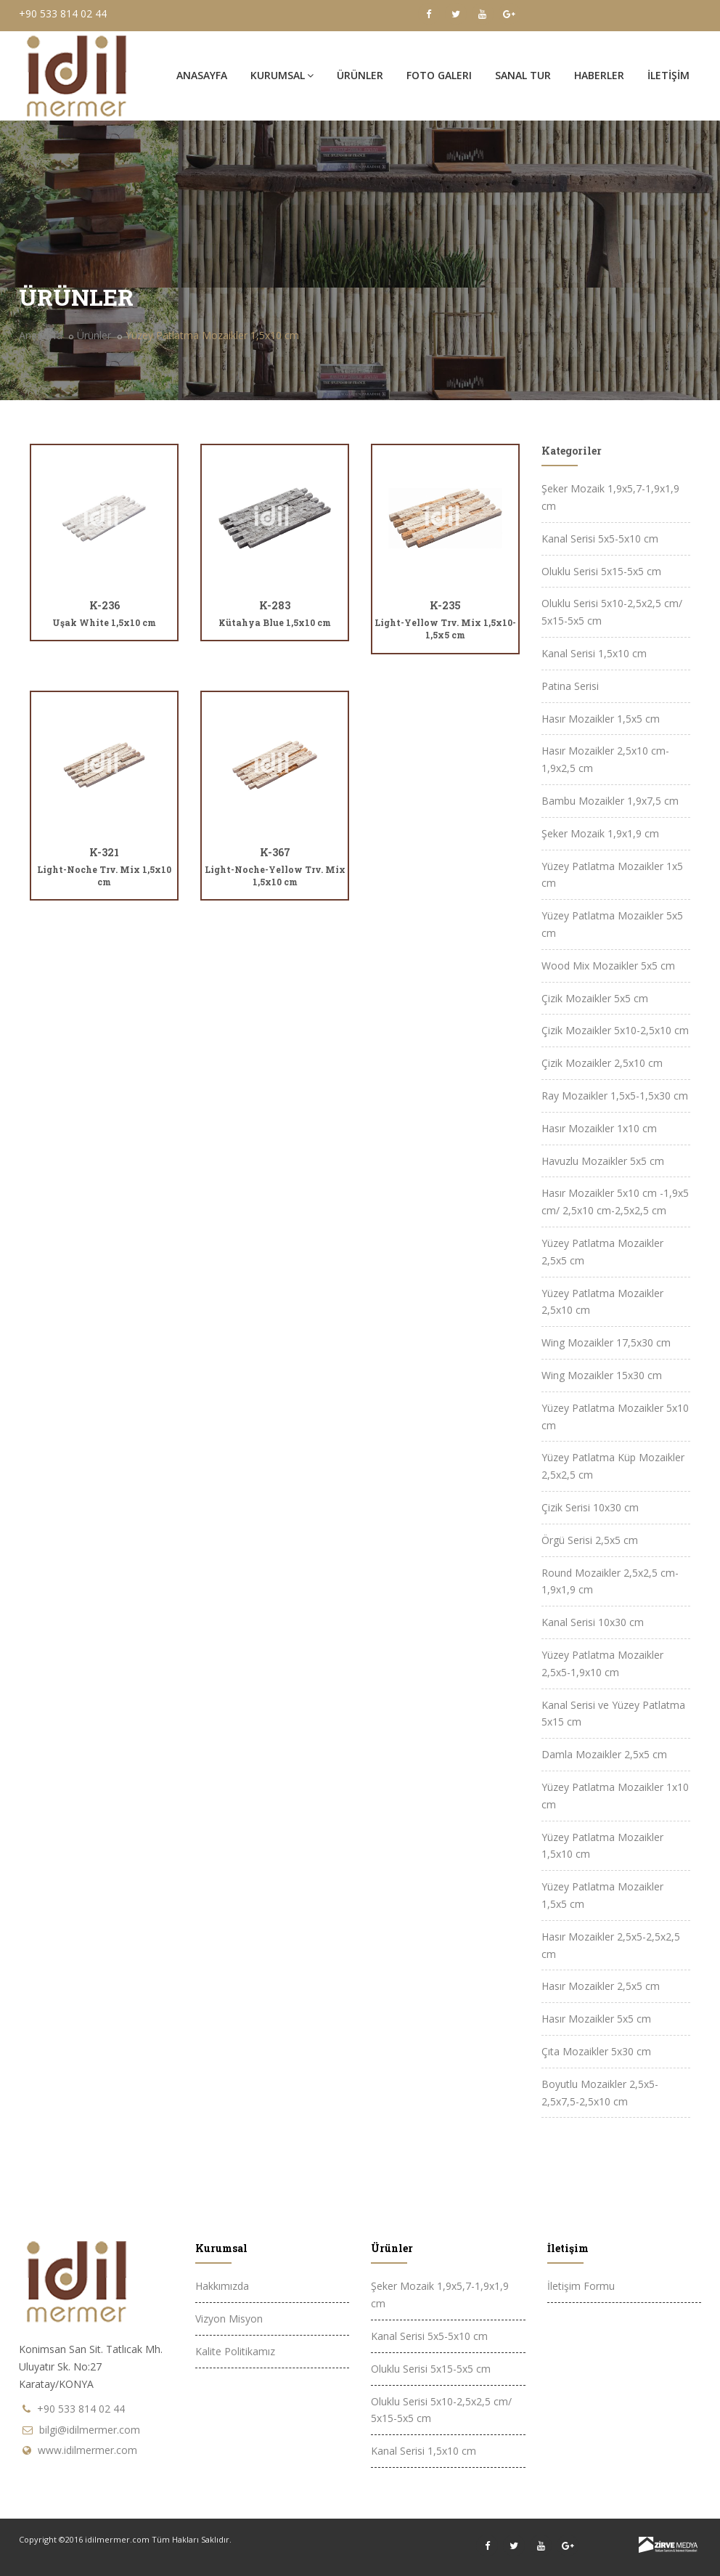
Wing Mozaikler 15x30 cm (601, 1375)
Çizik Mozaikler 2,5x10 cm (602, 1063)
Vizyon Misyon (229, 2318)
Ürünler (94, 335)
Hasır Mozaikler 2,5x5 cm (600, 1986)
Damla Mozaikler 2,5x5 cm (604, 1754)
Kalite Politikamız (235, 2351)
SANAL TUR (523, 75)
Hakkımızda (222, 2286)
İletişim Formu (581, 2286)
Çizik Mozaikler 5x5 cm (594, 998)
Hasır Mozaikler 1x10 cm (599, 1128)
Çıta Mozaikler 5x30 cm (596, 2051)
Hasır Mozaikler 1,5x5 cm (600, 719)
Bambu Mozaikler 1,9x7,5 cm (610, 801)
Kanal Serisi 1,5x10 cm (594, 653)
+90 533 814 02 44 (63, 13)
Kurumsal (282, 75)
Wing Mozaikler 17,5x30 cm (606, 1342)
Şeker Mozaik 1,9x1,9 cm (600, 833)
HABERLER (599, 75)
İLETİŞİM (668, 75)
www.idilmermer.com (87, 2450)
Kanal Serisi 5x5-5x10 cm (599, 538)
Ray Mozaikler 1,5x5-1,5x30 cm (614, 1095)
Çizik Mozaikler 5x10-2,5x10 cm (615, 1030)
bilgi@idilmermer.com (89, 2430)
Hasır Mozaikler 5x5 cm (596, 2019)
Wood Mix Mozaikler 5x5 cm (608, 965)
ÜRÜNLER (360, 75)
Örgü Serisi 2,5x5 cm (589, 1540)
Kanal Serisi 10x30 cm (592, 1622)
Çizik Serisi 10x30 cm (590, 1507)
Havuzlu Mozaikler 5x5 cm (602, 1161)
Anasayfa (201, 75)
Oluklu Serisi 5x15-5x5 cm (601, 571)
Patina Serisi (570, 686)
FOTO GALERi (439, 75)
